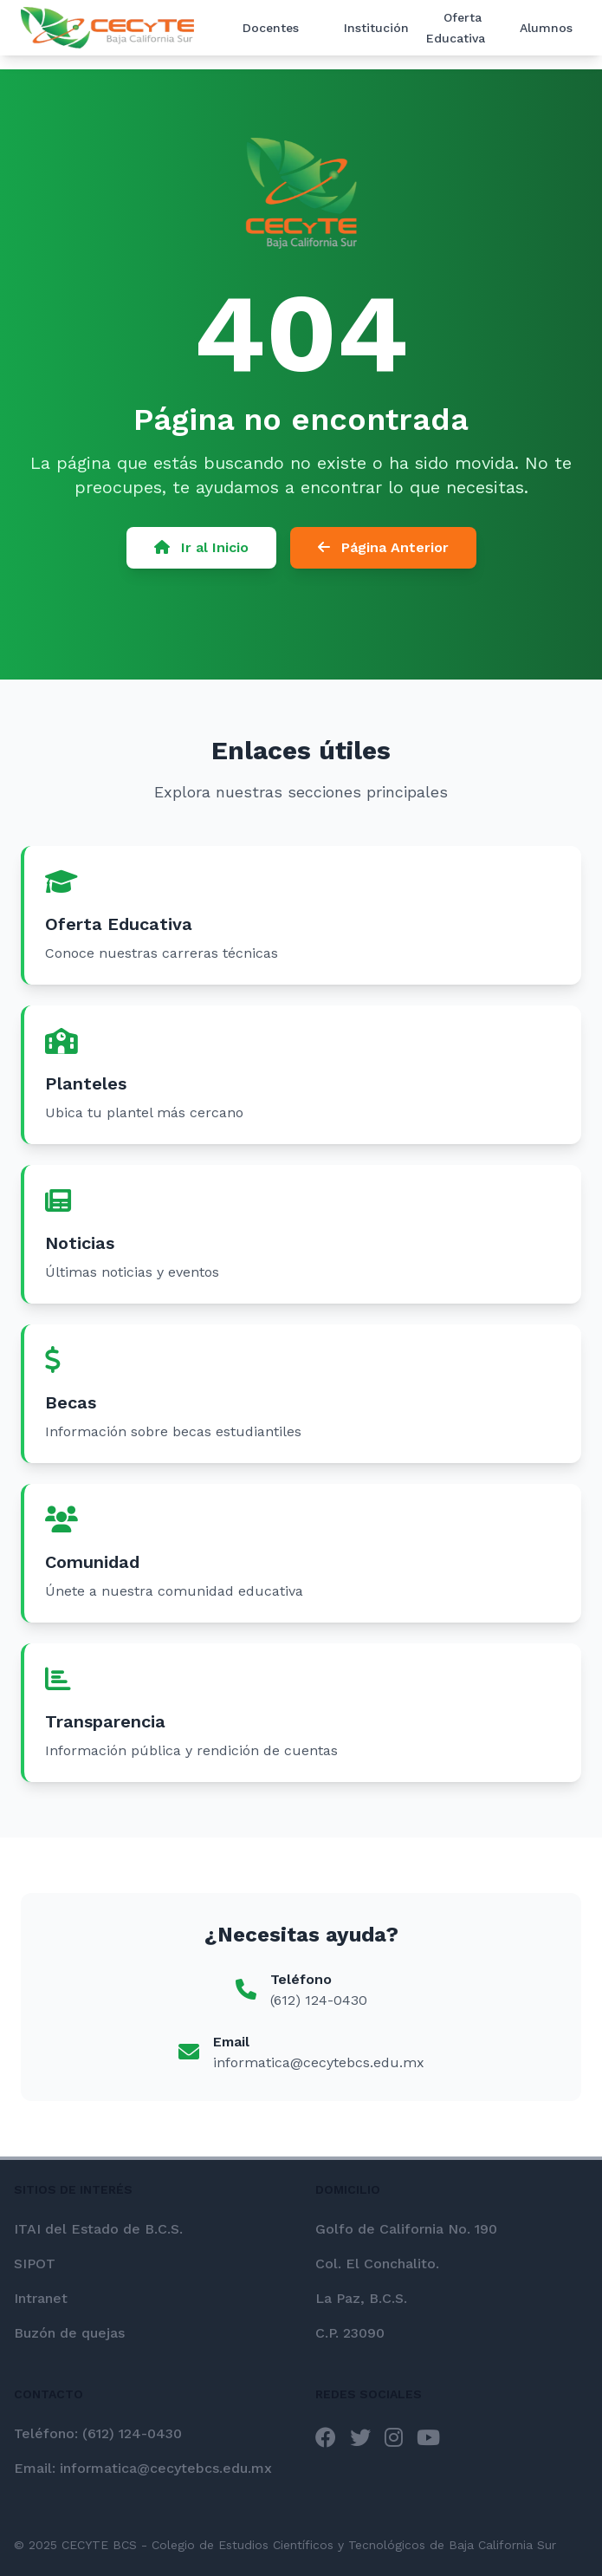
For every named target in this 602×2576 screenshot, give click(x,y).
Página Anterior (383, 552)
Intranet (41, 2298)
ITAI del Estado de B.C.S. (98, 2229)
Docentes (271, 28)
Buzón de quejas (69, 2333)
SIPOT (34, 2263)
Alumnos (546, 28)
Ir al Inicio (201, 552)
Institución (376, 28)
